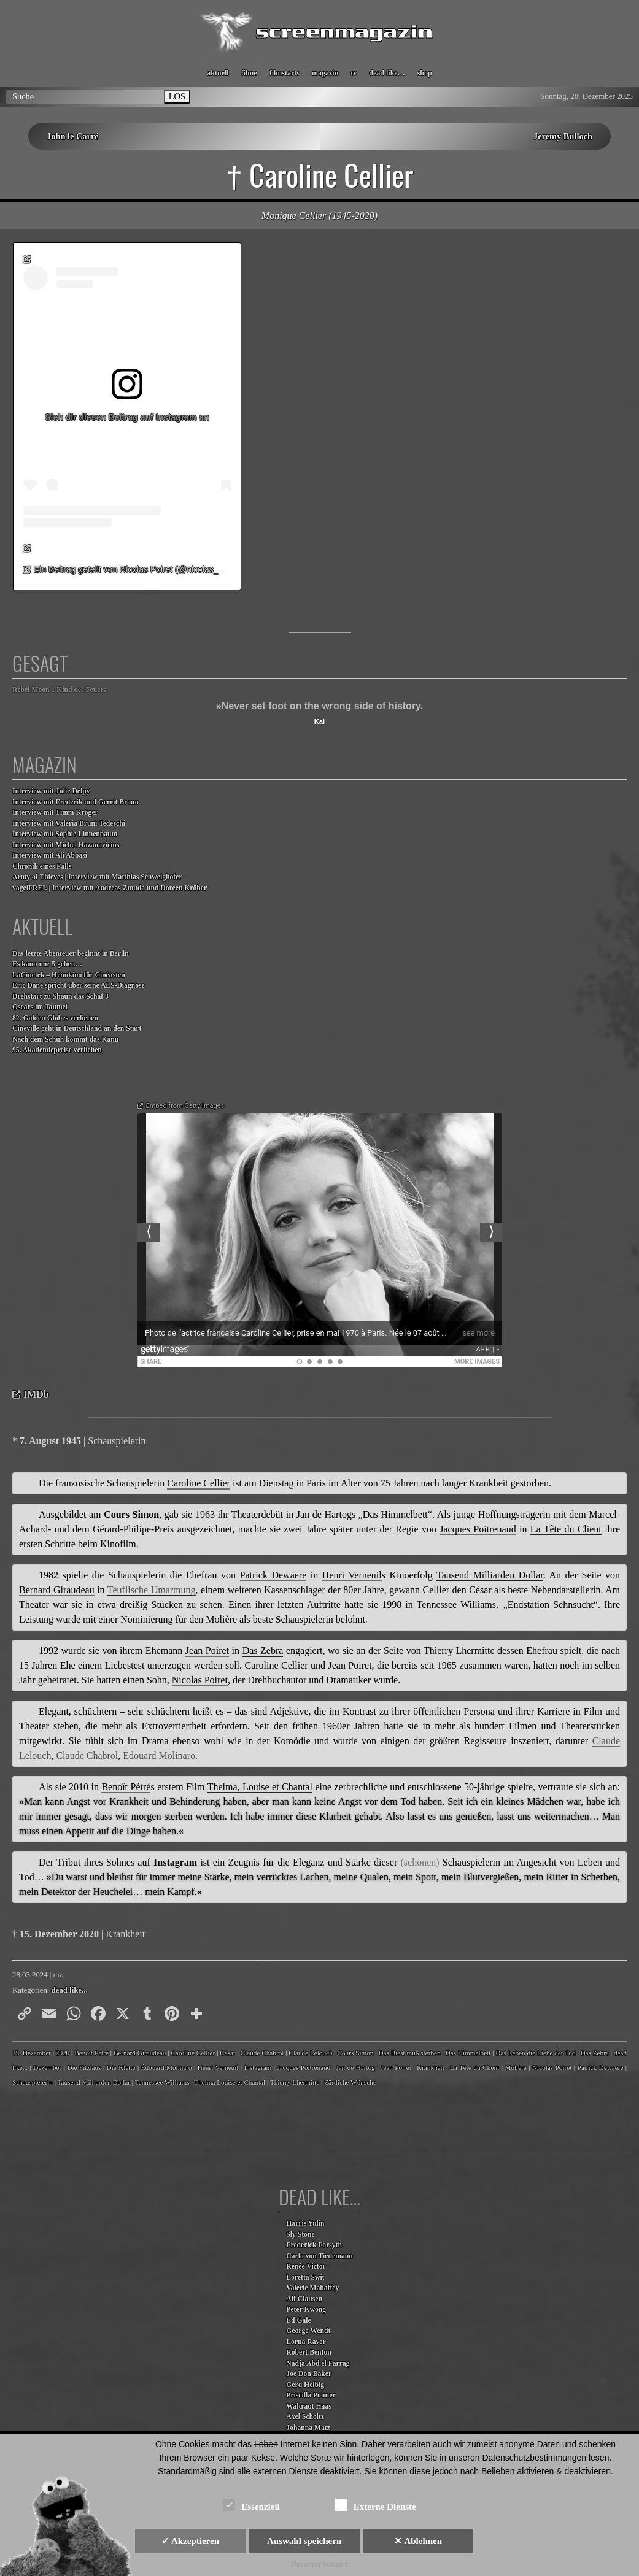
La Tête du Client (474, 2067)
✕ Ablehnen (418, 2541)
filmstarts (284, 73)
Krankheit (430, 2067)
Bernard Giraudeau (140, 2052)
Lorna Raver (305, 2342)
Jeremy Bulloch (562, 136)
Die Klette (121, 2067)
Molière (515, 2067)
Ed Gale (298, 2320)
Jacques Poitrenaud (303, 2067)
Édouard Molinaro (166, 2067)
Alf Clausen (304, 2299)
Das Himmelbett (468, 2052)
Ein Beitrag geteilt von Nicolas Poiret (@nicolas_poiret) (138, 569)
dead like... (70, 1990)
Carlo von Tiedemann (319, 2256)
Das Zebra (595, 2052)
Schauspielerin (32, 2082)
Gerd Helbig (305, 2385)
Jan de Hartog (355, 2067)
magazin (325, 73)
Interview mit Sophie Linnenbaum (64, 834)
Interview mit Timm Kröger (55, 813)
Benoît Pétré (91, 2052)
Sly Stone (300, 2235)
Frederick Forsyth (314, 2245)
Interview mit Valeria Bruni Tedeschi (68, 824)
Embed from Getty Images (185, 1106)
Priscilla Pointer (311, 2395)
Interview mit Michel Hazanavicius (66, 845)
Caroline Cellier (193, 2052)
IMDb (36, 1394)
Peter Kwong (306, 2309)
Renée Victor (305, 2266)
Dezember (47, 2067)
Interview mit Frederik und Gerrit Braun (75, 802)
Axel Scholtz (305, 2417)
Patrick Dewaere (600, 2067)
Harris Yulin (305, 2224)
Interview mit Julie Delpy (51, 791)
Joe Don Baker (308, 2374)
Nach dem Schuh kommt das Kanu (65, 1040)
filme (249, 73)
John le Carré (73, 136)
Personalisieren (320, 2564)
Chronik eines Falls (41, 867)
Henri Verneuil (218, 2067)
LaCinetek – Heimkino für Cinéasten (68, 975)
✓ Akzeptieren (190, 2541)
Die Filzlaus (84, 2067)
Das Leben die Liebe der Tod (535, 2052)
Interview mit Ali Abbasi (49, 855)
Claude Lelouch (310, 2052)
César (227, 2052)
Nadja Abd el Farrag (317, 2363)
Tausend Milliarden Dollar (94, 2082)
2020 (62, 2052)
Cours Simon (356, 2052)
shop (424, 73)
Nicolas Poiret (551, 2067)
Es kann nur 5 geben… (47, 964)
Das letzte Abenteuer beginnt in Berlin (70, 954)
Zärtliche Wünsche (350, 2082)
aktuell (217, 73)
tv (353, 73)
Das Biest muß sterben (409, 2052)
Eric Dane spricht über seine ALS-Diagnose (78, 986)
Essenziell (251, 2504)
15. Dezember (31, 2052)
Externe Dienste (375, 2504)
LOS (177, 96)
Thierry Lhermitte (294, 2082)
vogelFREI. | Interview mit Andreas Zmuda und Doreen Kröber (109, 888)
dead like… (387, 73)
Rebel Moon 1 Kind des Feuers (59, 690)
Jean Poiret (396, 2067)
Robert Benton (308, 2352)
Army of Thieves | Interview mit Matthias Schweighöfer (97, 877)
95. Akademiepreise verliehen (57, 1050)
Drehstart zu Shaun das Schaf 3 (60, 997)
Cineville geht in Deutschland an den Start (76, 1028)
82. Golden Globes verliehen (55, 1018)
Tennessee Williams (162, 2082)
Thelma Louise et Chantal (229, 2082)
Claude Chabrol (262, 2052)
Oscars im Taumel (40, 1007)
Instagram (258, 2067)
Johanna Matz (308, 2428)
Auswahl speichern (304, 2541)
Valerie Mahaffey (312, 2288)
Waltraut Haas (308, 2406)
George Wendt (308, 2331)
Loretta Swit (305, 2278)
